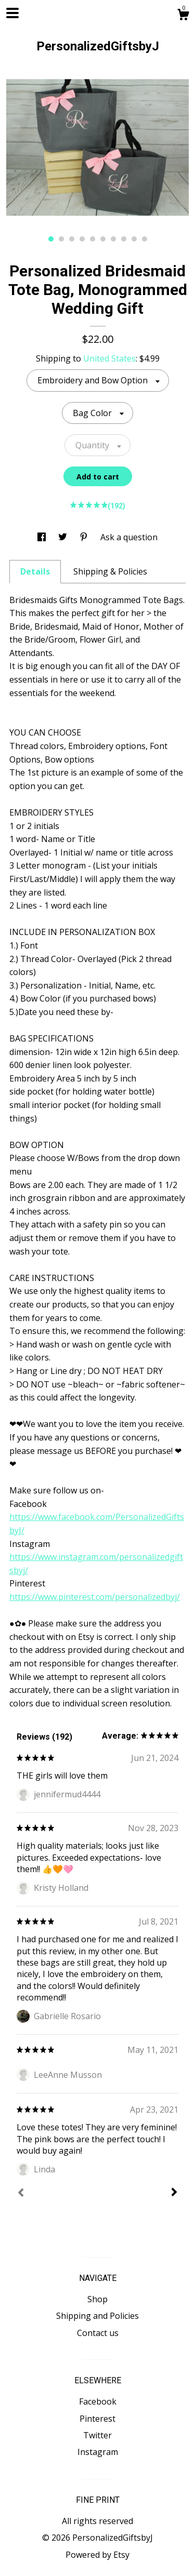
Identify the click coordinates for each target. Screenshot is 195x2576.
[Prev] (21, 2193)
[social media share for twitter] (63, 537)
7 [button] (113, 239)
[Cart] (183, 16)
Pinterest (97, 2418)
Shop (97, 2299)
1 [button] (51, 239)
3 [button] (71, 239)
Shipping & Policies (110, 571)
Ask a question (129, 537)
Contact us (98, 2333)
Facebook (97, 2401)
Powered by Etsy (97, 2554)
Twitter (97, 2435)
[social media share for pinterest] (85, 537)
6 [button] (103, 239)
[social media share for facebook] (42, 537)
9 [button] (134, 239)
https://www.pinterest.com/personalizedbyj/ (94, 1597)
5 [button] (92, 239)
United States (109, 358)
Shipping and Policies (97, 2315)
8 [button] (123, 239)
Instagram (97, 2452)
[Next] (174, 2193)
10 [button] (144, 239)
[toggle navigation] (12, 13)
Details (35, 571)
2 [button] (61, 239)
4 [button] (82, 239)
